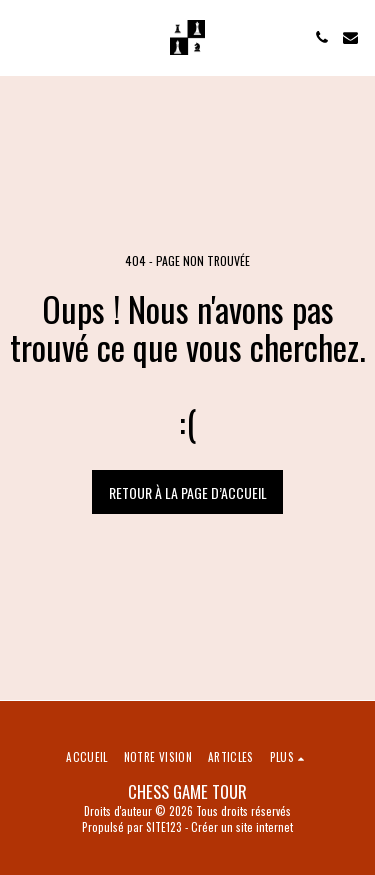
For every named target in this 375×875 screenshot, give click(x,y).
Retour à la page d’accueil (188, 492)
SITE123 (164, 827)
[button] (22, 37)
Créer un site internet (242, 827)
